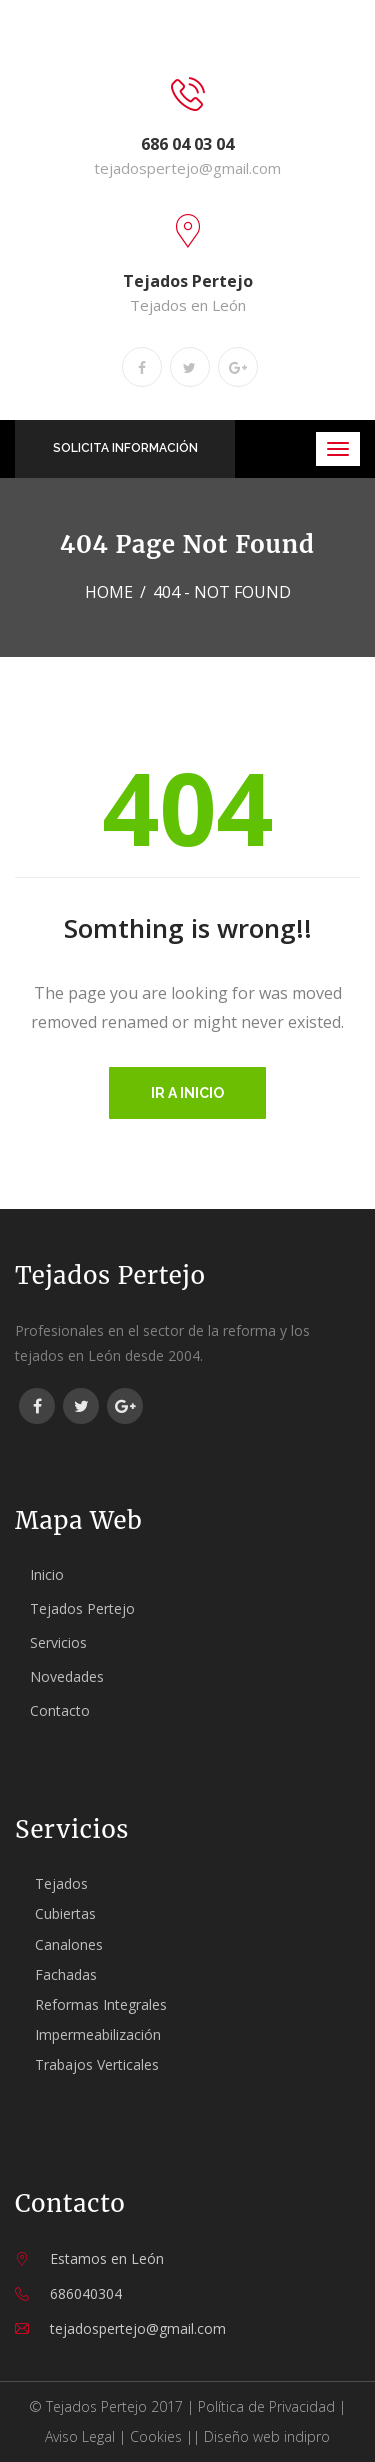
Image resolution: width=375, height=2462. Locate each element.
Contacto (60, 1710)
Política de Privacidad (266, 2406)
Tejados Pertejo (82, 1608)
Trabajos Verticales (97, 2064)
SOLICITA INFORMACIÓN (125, 448)
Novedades (67, 1676)
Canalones (69, 1944)
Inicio (47, 1574)
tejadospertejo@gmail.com (187, 168)
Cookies (156, 2436)
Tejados (61, 1883)
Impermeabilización (98, 2034)
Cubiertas (65, 1913)
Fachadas (66, 1974)
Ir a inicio (187, 1093)
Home (109, 592)
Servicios (58, 1642)
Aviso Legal (80, 2436)
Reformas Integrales (101, 2004)
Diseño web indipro (267, 2436)
